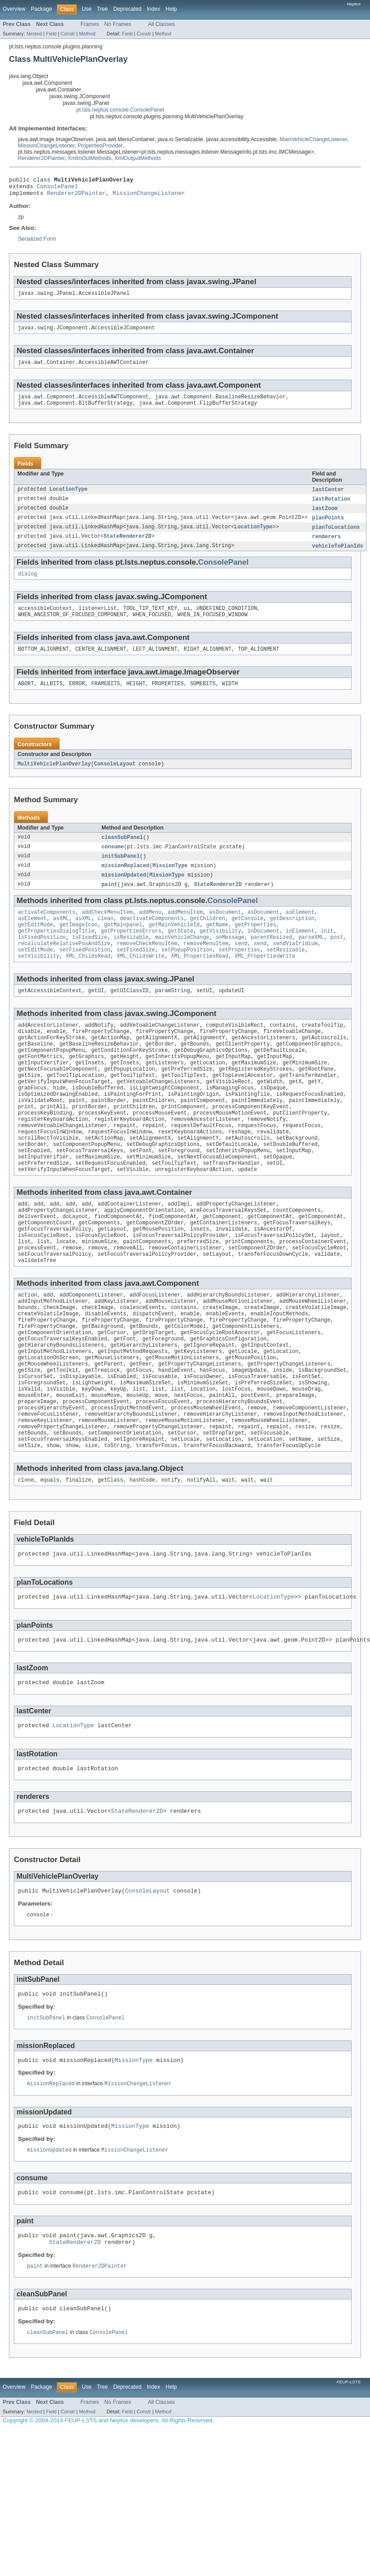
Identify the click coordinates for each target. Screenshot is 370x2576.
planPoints (328, 528)
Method (87, 33)
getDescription (292, 939)
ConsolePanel (57, 189)
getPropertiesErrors (131, 953)
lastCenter (328, 498)
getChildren (207, 939)
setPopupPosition (187, 975)
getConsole (247, 939)
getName (217, 946)
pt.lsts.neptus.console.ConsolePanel (120, 110)
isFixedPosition (42, 960)
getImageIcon (78, 946)
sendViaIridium (295, 968)
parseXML (311, 960)
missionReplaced (125, 883)
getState (180, 953)
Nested (34, 33)
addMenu (150, 932)
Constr (68, 33)
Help (171, 9)
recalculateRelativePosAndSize (64, 968)
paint (109, 903)
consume (112, 864)
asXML (61, 939)
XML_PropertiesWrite (265, 982)
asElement (300, 932)
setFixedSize (136, 975)
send (241, 968)
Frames (89, 24)
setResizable (285, 975)
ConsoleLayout (114, 780)
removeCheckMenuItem (147, 968)
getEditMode (35, 946)
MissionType (169, 883)
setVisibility (38, 982)
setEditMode (35, 975)
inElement (300, 953)
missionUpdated (123, 893)
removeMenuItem (206, 968)
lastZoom (325, 518)
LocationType (68, 498)
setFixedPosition (84, 975)
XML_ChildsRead (88, 982)
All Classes (161, 24)
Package (41, 9)
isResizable (130, 960)
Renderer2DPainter (41, 158)
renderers (326, 547)
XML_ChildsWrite (141, 982)
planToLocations (336, 537)
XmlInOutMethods (89, 158)
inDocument (263, 953)
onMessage (230, 960)
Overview (14, 9)
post (337, 960)
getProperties (255, 946)
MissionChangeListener (46, 146)
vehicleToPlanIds (337, 557)
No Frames (117, 24)
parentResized (271, 960)
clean (106, 939)
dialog (27, 586)
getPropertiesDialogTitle (56, 953)
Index (153, 9)
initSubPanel (120, 873)
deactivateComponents (151, 939)
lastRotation (331, 508)
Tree (102, 9)
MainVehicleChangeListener (314, 139)
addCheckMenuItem (107, 932)
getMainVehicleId (174, 946)
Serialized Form (37, 243)
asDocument (225, 932)
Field (51, 33)
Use (86, 9)
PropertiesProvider (100, 146)
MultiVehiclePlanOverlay (54, 780)
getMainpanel (123, 946)
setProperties (239, 975)
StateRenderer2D (128, 547)
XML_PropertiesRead (199, 982)
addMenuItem (185, 932)
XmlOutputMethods (137, 158)
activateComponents (46, 932)
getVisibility (220, 953)
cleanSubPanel (122, 854)
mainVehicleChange (182, 960)
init (327, 953)
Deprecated (127, 9)
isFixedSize (89, 960)
